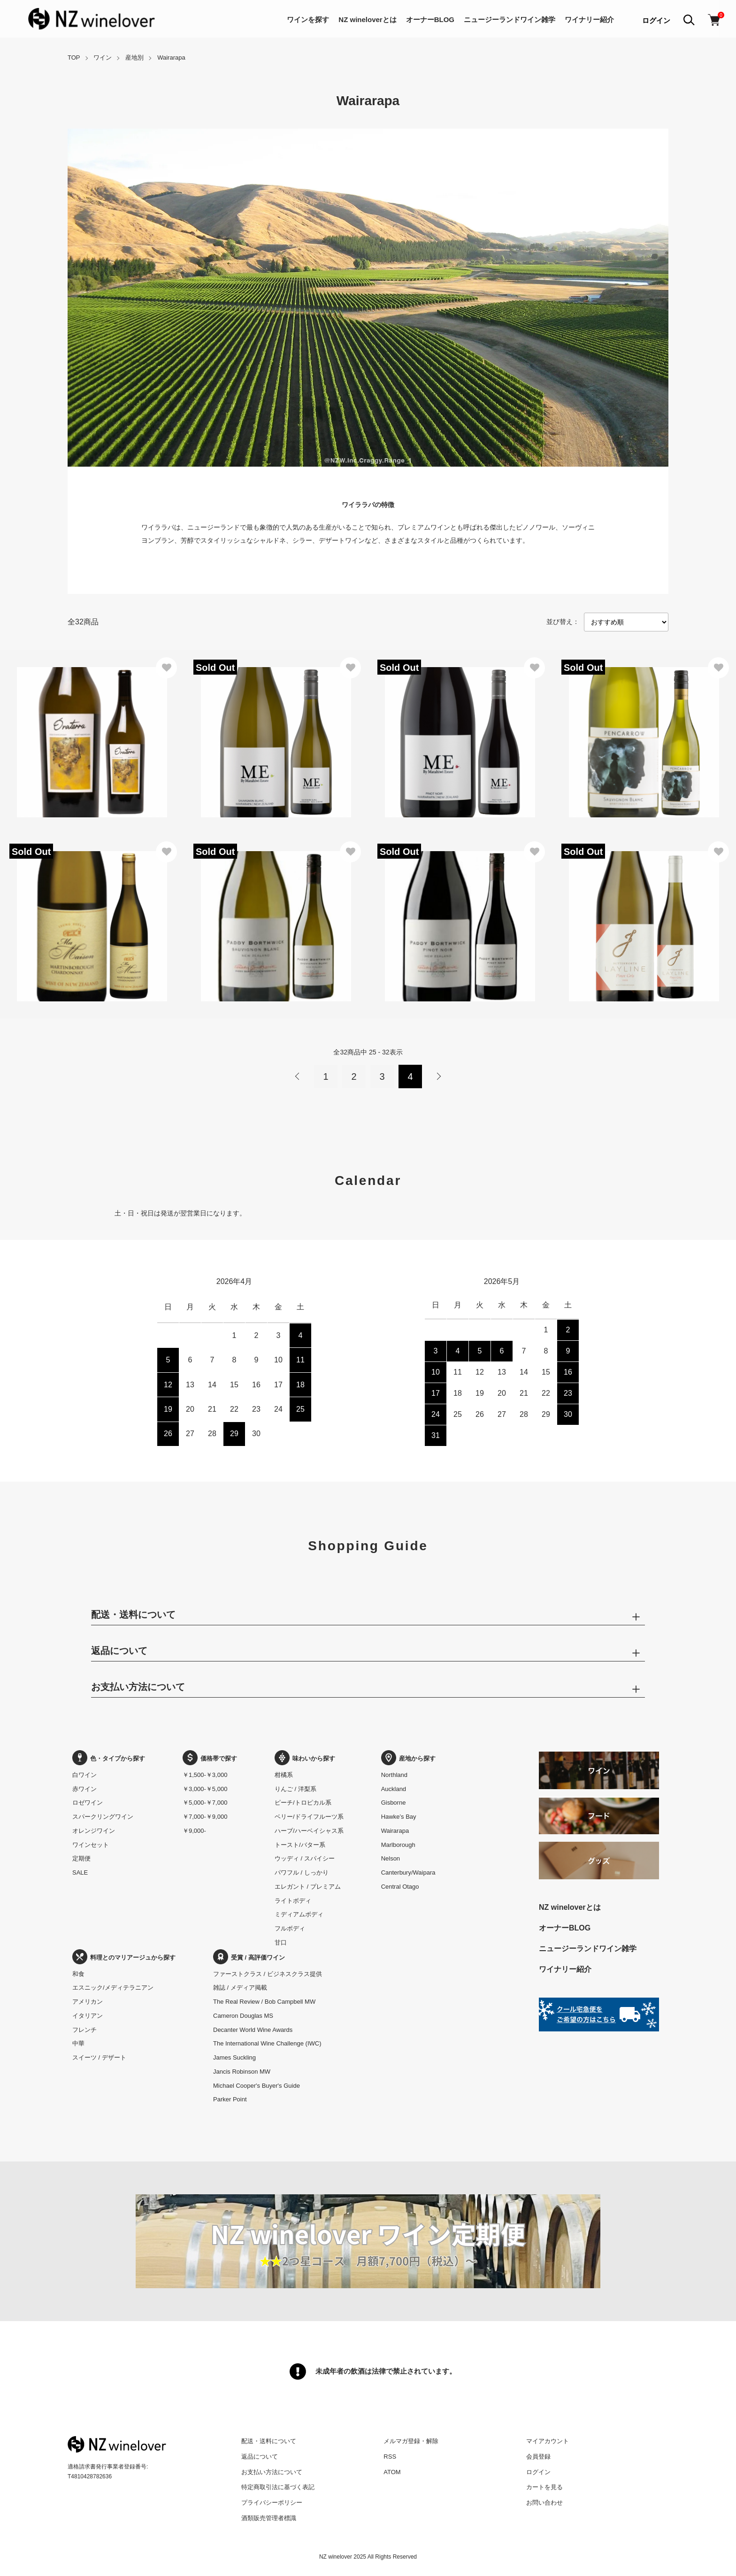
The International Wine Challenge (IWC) (267, 2043)
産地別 (134, 57)
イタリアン (87, 2015)
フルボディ (290, 1928)
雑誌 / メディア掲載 (240, 1987)
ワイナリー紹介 (589, 19)
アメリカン (87, 2001)
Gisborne (393, 1802)
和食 (78, 1973)
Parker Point (230, 2099)
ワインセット (90, 1844)
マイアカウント (547, 2441)
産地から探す (408, 1758)
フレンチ (84, 2029)
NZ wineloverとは (367, 19)
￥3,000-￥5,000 (205, 1788)
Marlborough (398, 1844)
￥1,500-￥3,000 (205, 1774)
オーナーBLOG (430, 19)
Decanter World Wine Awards (252, 2029)
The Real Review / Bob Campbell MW (264, 2001)
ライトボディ (293, 1900)
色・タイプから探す (108, 1758)
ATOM (391, 2472)
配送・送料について (268, 2441)
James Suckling (234, 2057)
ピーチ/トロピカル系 (303, 1802)
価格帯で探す (210, 1758)
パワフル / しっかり (302, 1872)
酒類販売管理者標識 (268, 2518)
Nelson (390, 1858)
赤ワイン (84, 1788)
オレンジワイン (93, 1830)
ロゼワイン (87, 1802)
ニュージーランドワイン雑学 (509, 19)
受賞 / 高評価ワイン (249, 1957)
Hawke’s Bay (398, 1816)
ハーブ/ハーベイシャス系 (309, 1830)
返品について (259, 2456)
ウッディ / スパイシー (305, 1858)
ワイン (102, 57)
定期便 (81, 1858)
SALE (80, 1872)
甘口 (281, 1942)
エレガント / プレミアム (308, 1886)
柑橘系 (284, 1774)
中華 (78, 2043)
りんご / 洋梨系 (295, 1788)
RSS (389, 2456)
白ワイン (84, 1774)
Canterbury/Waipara (408, 1872)
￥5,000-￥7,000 (205, 1802)
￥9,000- (194, 1830)
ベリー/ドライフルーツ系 (309, 1816)
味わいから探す (305, 1758)
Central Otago (400, 1886)
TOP (74, 57)
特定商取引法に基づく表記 (277, 2487)
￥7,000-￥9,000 (205, 1816)
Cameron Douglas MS (243, 2015)
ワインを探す (308, 19)
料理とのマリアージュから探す (124, 1957)
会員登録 (538, 2456)
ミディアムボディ (299, 1914)
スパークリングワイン (102, 1816)
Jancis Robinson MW (241, 2071)
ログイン (656, 20)
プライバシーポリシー (271, 2502)
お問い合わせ (544, 2502)
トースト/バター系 (300, 1844)
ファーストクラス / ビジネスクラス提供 (267, 1973)
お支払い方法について (271, 2472)
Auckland (393, 1788)
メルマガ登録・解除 (410, 2441)
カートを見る (544, 2487)
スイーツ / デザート (99, 2057)
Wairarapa (171, 57)
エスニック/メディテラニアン (112, 1987)
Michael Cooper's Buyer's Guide (256, 2085)
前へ (297, 1076)
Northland (394, 1774)
